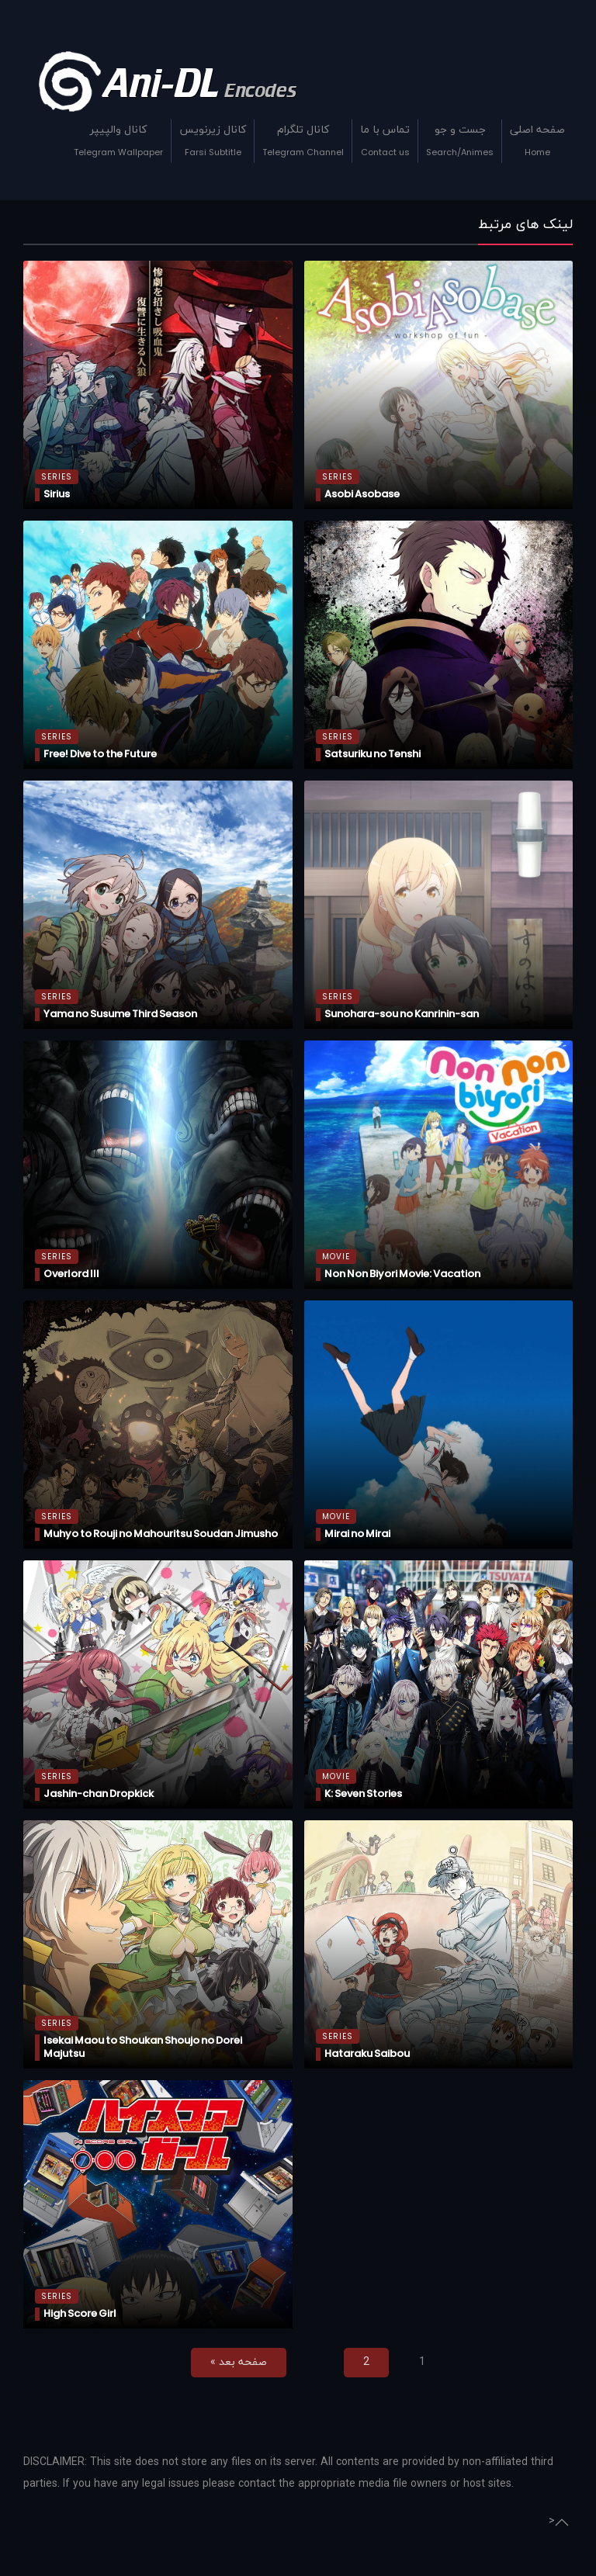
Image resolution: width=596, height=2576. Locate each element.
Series (56, 477)
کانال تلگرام (303, 143)
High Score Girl (79, 2313)
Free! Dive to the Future (100, 753)
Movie (336, 1256)
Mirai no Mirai (357, 1533)
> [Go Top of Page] (559, 2522)
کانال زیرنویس (212, 143)
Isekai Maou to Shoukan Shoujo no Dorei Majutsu (142, 2047)
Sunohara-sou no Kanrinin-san (401, 1013)
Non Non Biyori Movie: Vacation (402, 1273)
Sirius (56, 493)
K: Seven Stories (363, 1793)
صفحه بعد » (238, 2362)
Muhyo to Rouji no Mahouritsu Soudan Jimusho (160, 1533)
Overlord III (71, 1273)
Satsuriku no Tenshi (372, 753)
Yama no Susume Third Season (120, 1013)
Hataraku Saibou (367, 2053)
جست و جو (460, 143)
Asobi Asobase (362, 493)
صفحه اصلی (537, 143)
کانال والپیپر (118, 143)
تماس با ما (385, 143)
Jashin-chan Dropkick (98, 1793)
